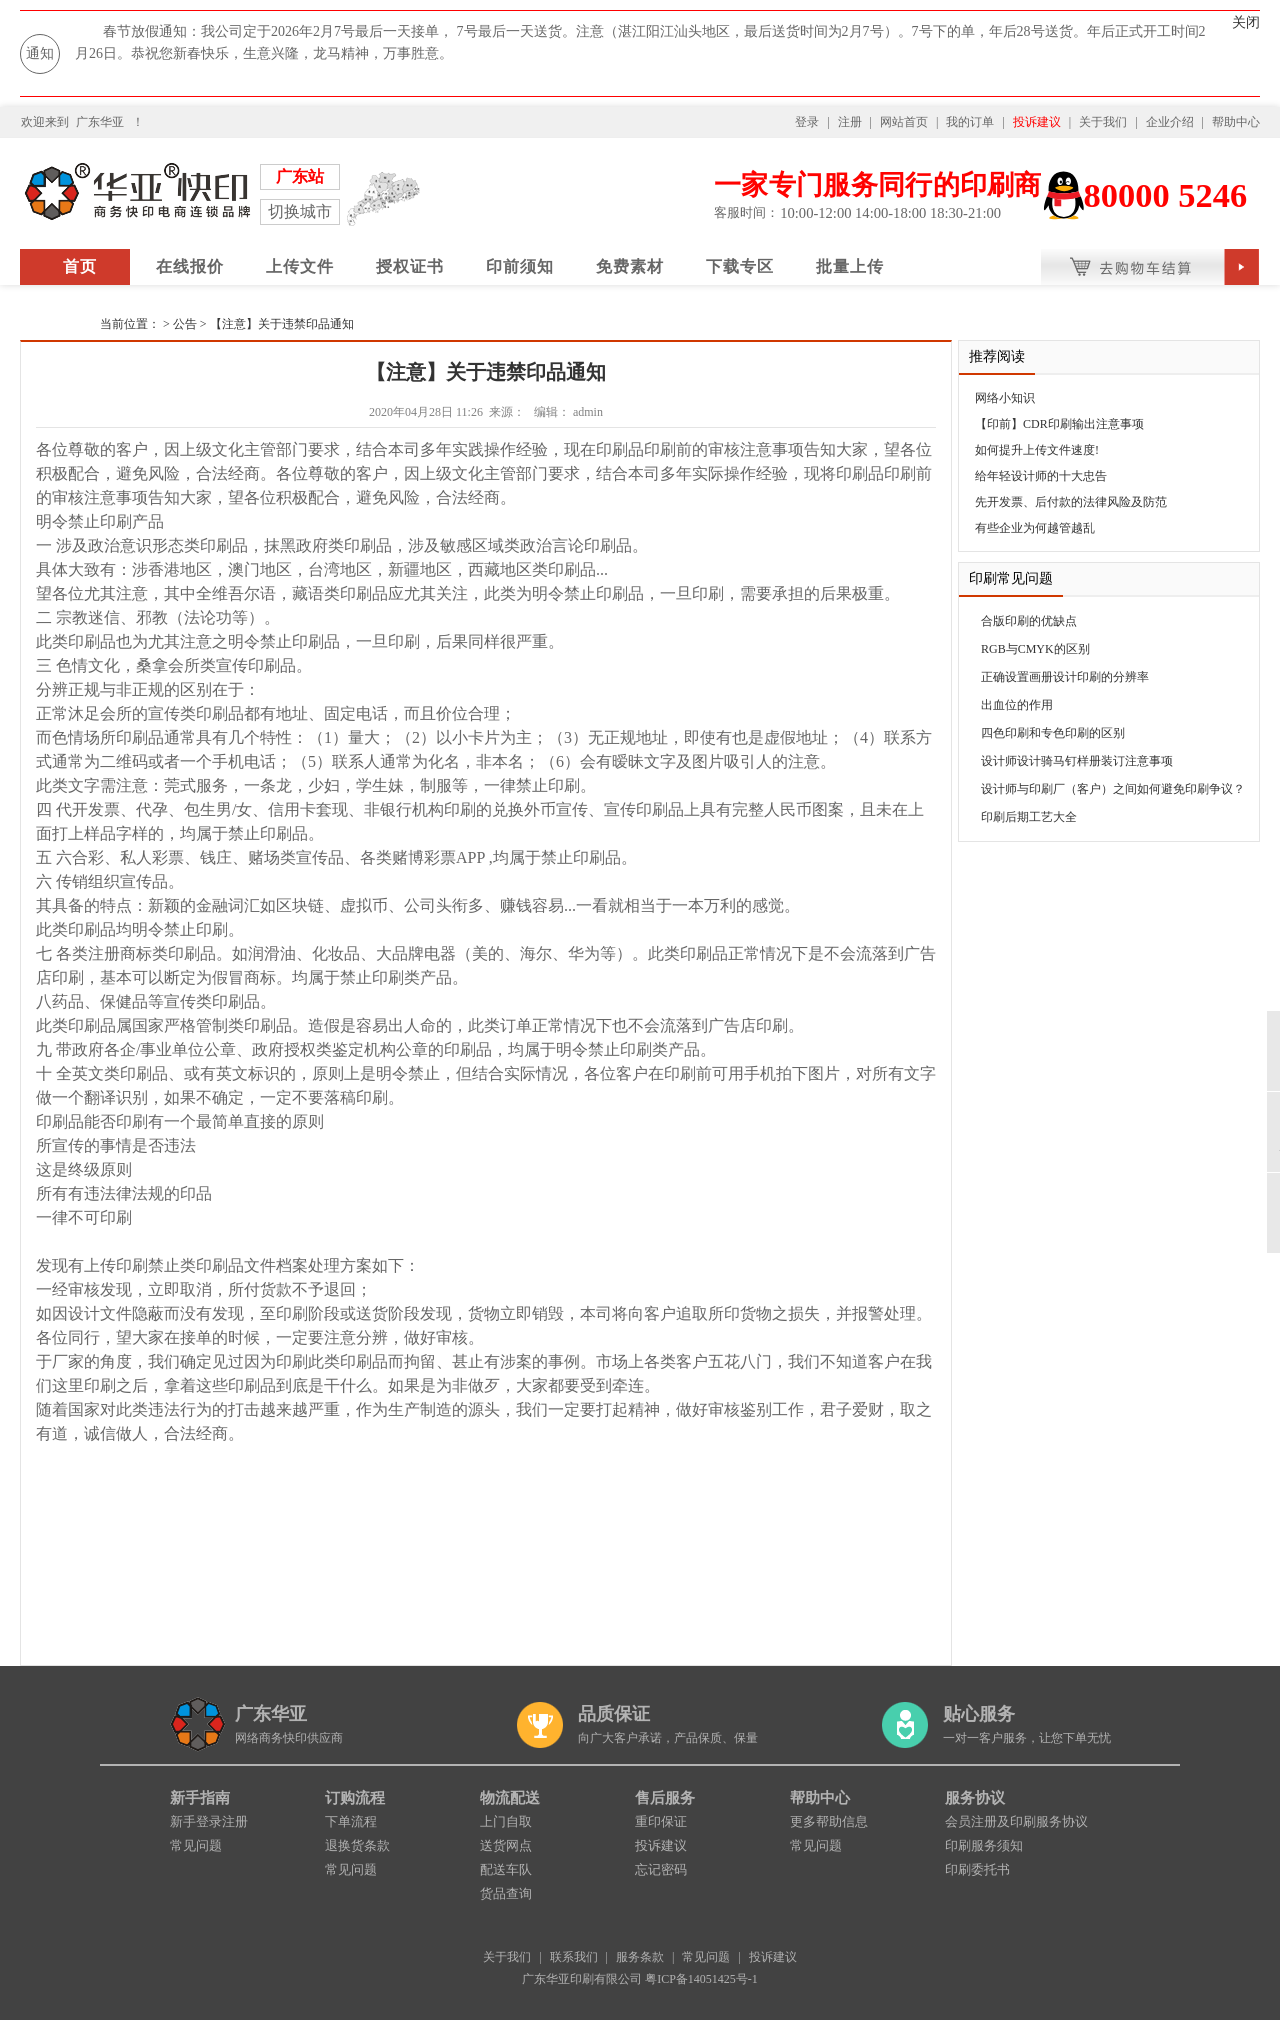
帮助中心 (1236, 122)
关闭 (1246, 22)
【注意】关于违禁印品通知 (282, 324)
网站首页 (904, 122)
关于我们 (1103, 122)
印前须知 (520, 266)
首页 (80, 266)
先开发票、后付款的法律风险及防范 (1071, 502)
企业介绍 (1170, 122)
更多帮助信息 (829, 1821)
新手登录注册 (209, 1821)
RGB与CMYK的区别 (1035, 649)
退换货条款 (357, 1845)
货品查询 (506, 1893)
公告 (185, 324)
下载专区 (740, 266)
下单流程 (351, 1821)
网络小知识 (1005, 398)
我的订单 (970, 122)
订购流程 (355, 1798)
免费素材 (630, 266)
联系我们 (574, 1957)
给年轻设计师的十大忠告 (1041, 476)
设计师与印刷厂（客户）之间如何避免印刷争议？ (1113, 789)
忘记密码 (661, 1869)
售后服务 (665, 1798)
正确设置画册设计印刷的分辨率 (1065, 677)
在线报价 (190, 266)
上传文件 (300, 266)
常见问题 (196, 1845)
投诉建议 (1037, 122)
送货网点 (506, 1845)
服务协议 (975, 1798)
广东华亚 (100, 122)
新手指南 (200, 1798)
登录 (807, 122)
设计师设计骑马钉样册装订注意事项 (1077, 761)
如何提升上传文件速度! (1037, 450)
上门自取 (506, 1821)
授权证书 (410, 266)
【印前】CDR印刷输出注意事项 (1059, 424)
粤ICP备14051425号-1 (701, 1979)
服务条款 (640, 1957)
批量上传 (850, 266)
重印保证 (661, 1821)
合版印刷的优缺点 (1029, 621)
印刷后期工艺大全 (1029, 817)
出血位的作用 (1017, 705)
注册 (850, 122)
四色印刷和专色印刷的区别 (1053, 733)
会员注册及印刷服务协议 (1016, 1821)
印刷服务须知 (984, 1845)
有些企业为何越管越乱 (1035, 528)
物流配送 (510, 1798)
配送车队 (506, 1869)
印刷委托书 (977, 1869)
